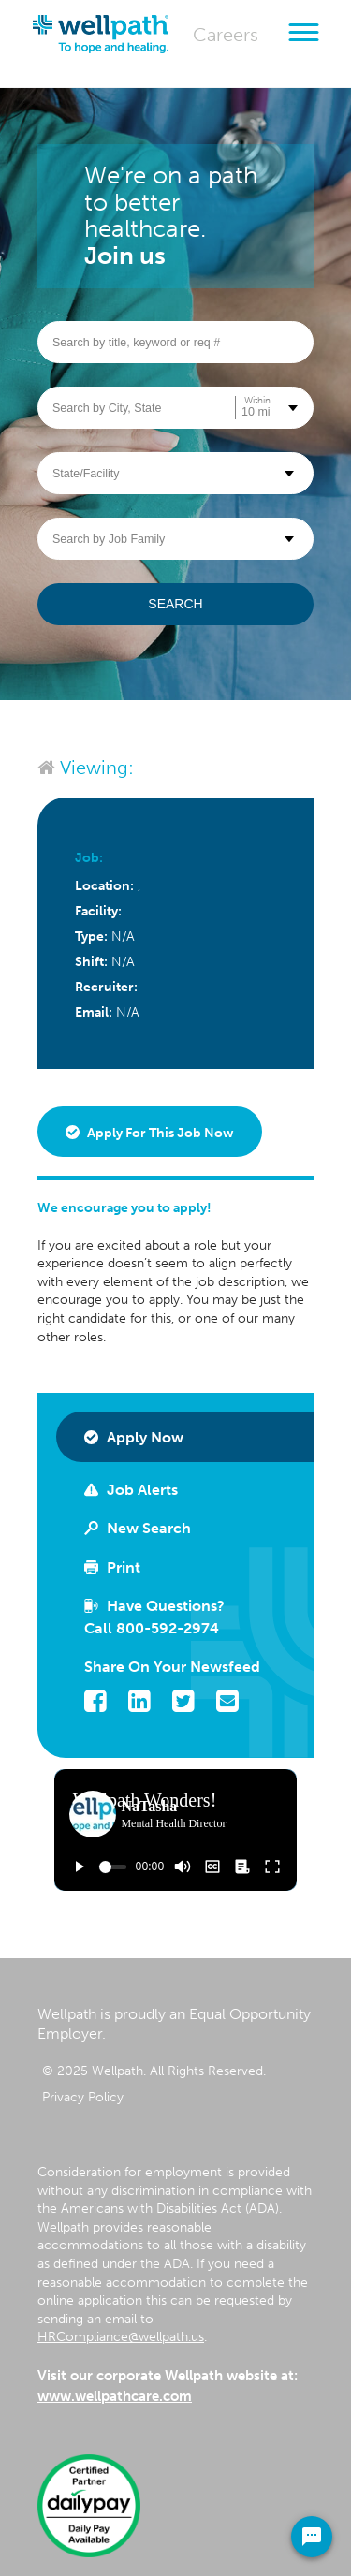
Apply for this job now (150, 1133)
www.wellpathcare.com (114, 2396)
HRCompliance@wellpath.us (120, 2337)
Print (112, 1567)
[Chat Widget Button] (311, 2536)
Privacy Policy (83, 2097)
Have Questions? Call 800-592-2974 (154, 1617)
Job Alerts (131, 1490)
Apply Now (133, 1437)
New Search (137, 1528)
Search (175, 603)
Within (257, 400)
